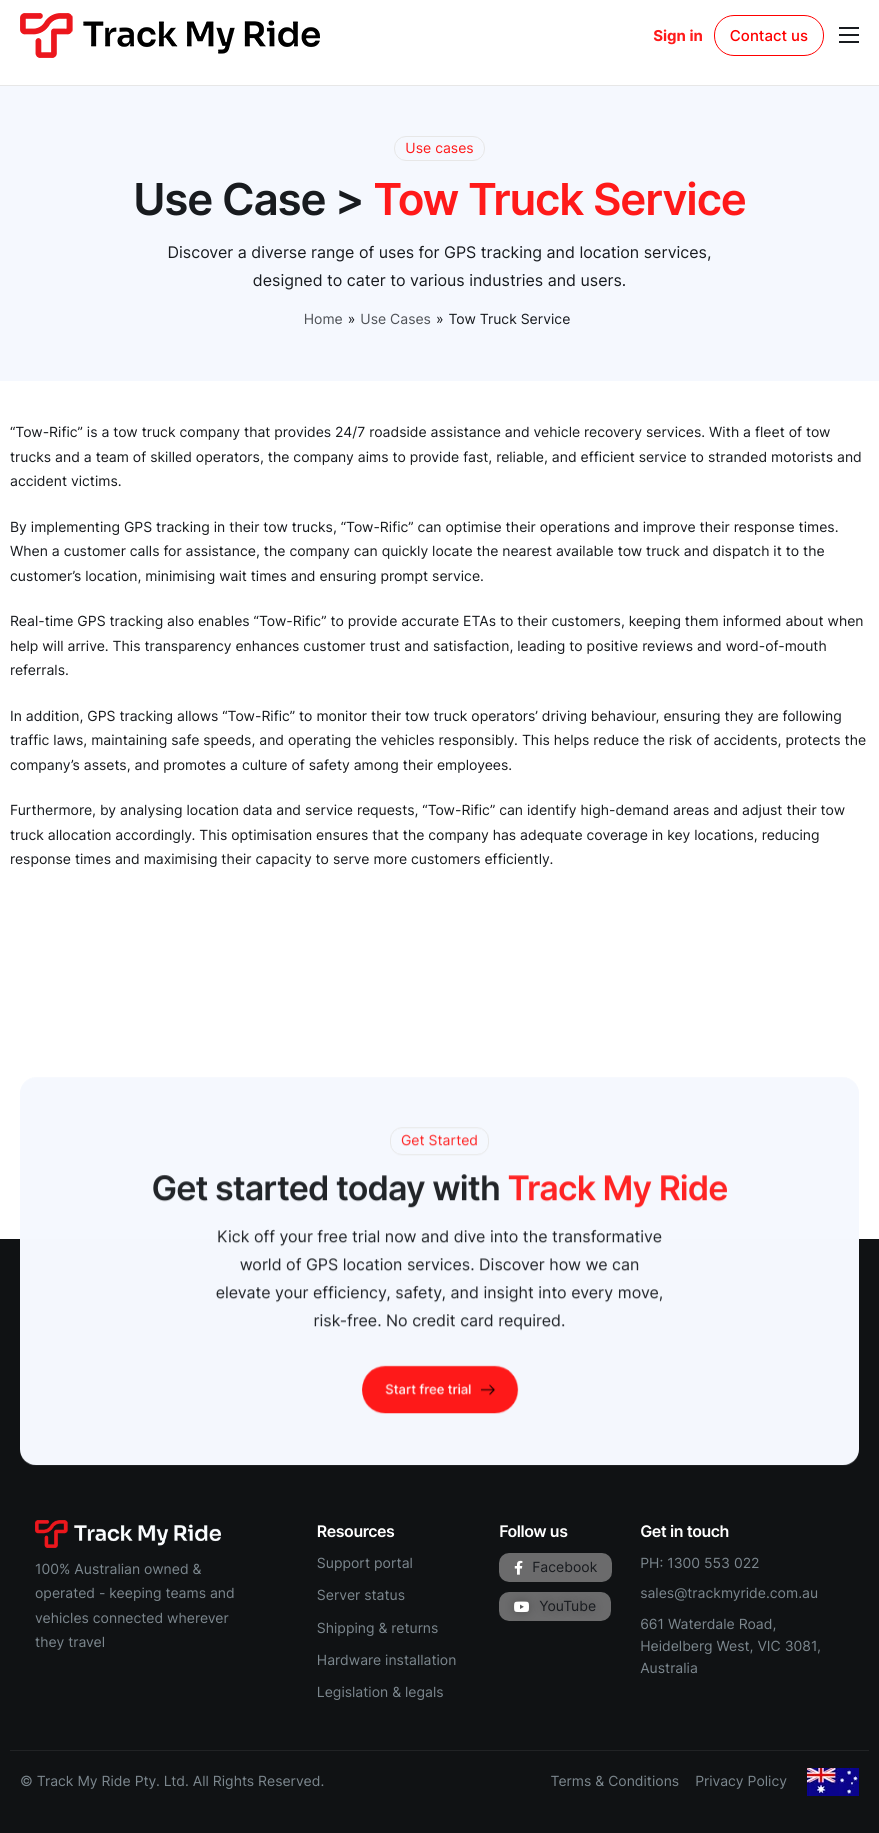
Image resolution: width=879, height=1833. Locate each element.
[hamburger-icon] (849, 35)
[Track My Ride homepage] (170, 34)
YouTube (555, 1606)
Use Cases (395, 319)
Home (323, 319)
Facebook (555, 1567)
